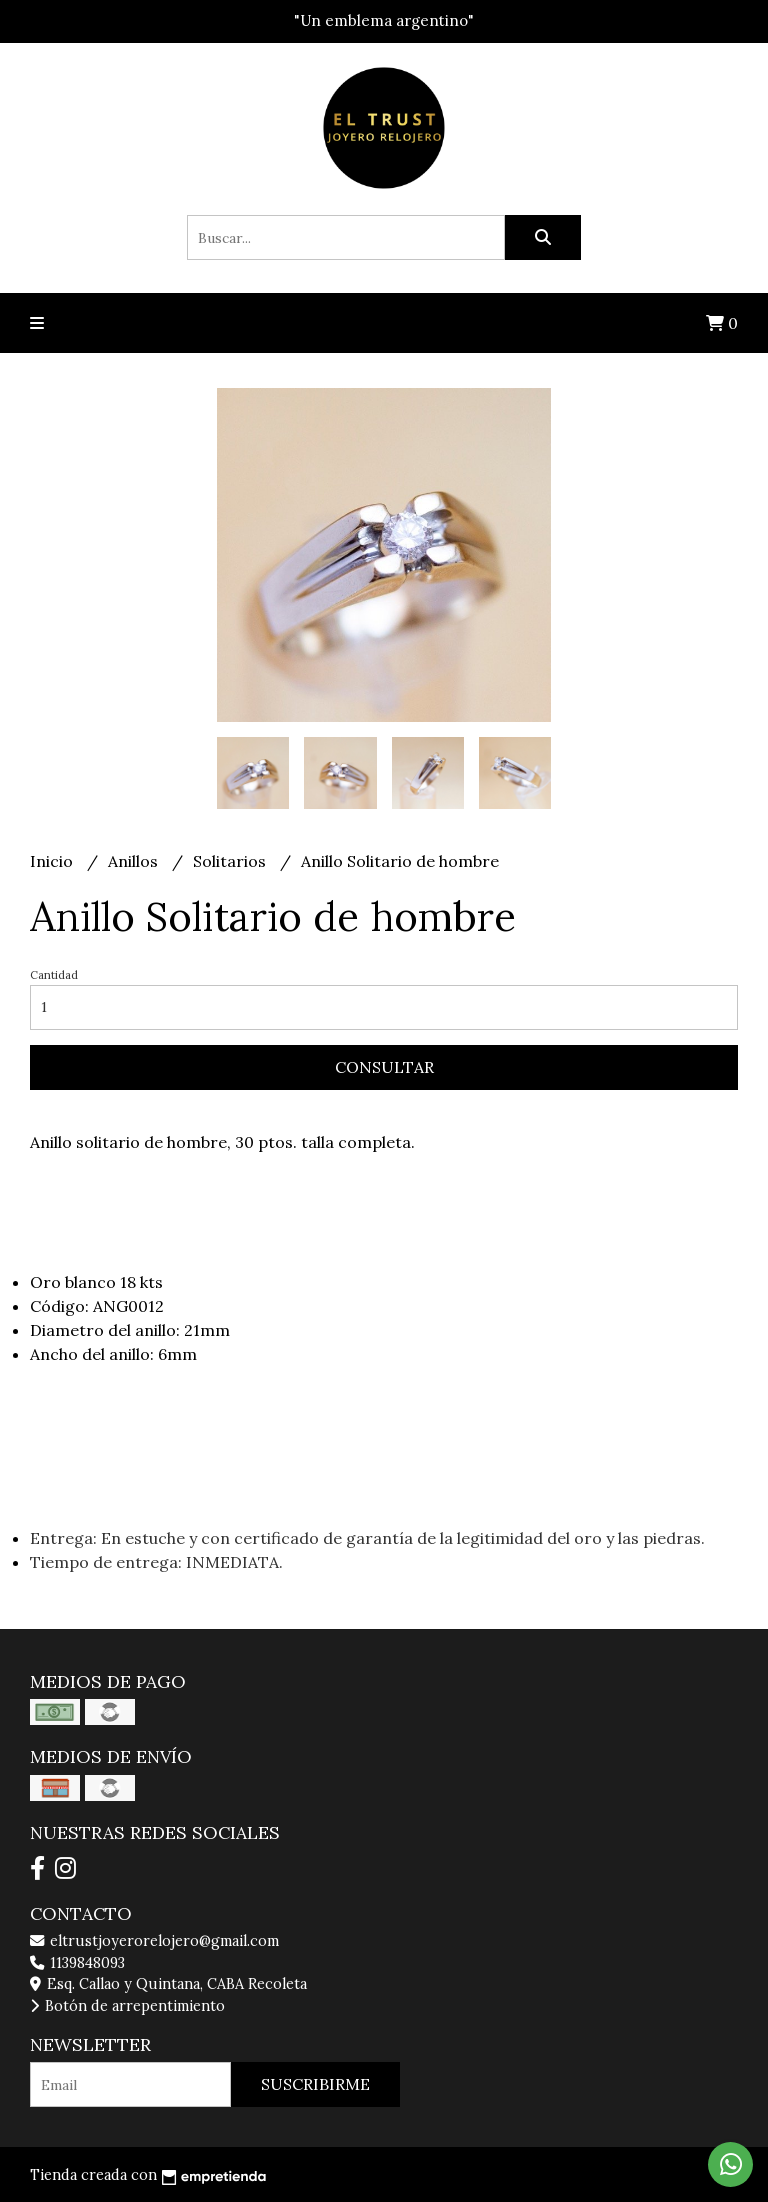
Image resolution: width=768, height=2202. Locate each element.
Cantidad (54, 975)
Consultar (384, 1067)
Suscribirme (315, 2084)
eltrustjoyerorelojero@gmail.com (154, 1941)
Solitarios (231, 861)
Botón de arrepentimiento (127, 2006)
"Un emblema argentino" (384, 20)
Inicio (53, 861)
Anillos (135, 861)
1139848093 (77, 1963)
